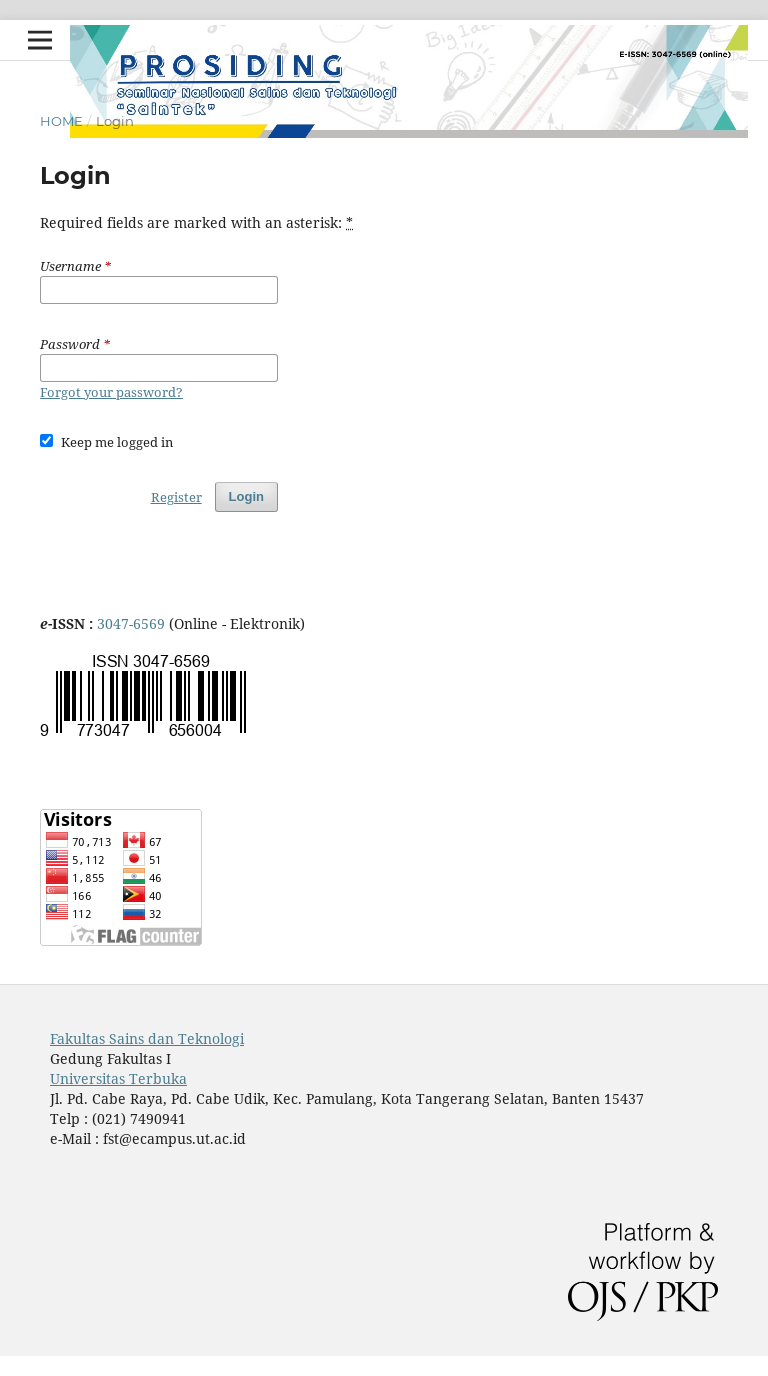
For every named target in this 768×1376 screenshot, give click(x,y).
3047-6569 (133, 623)
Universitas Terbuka (118, 1078)
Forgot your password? (111, 392)
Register (176, 497)
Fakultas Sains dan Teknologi (147, 1038)
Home (61, 121)
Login (246, 496)
